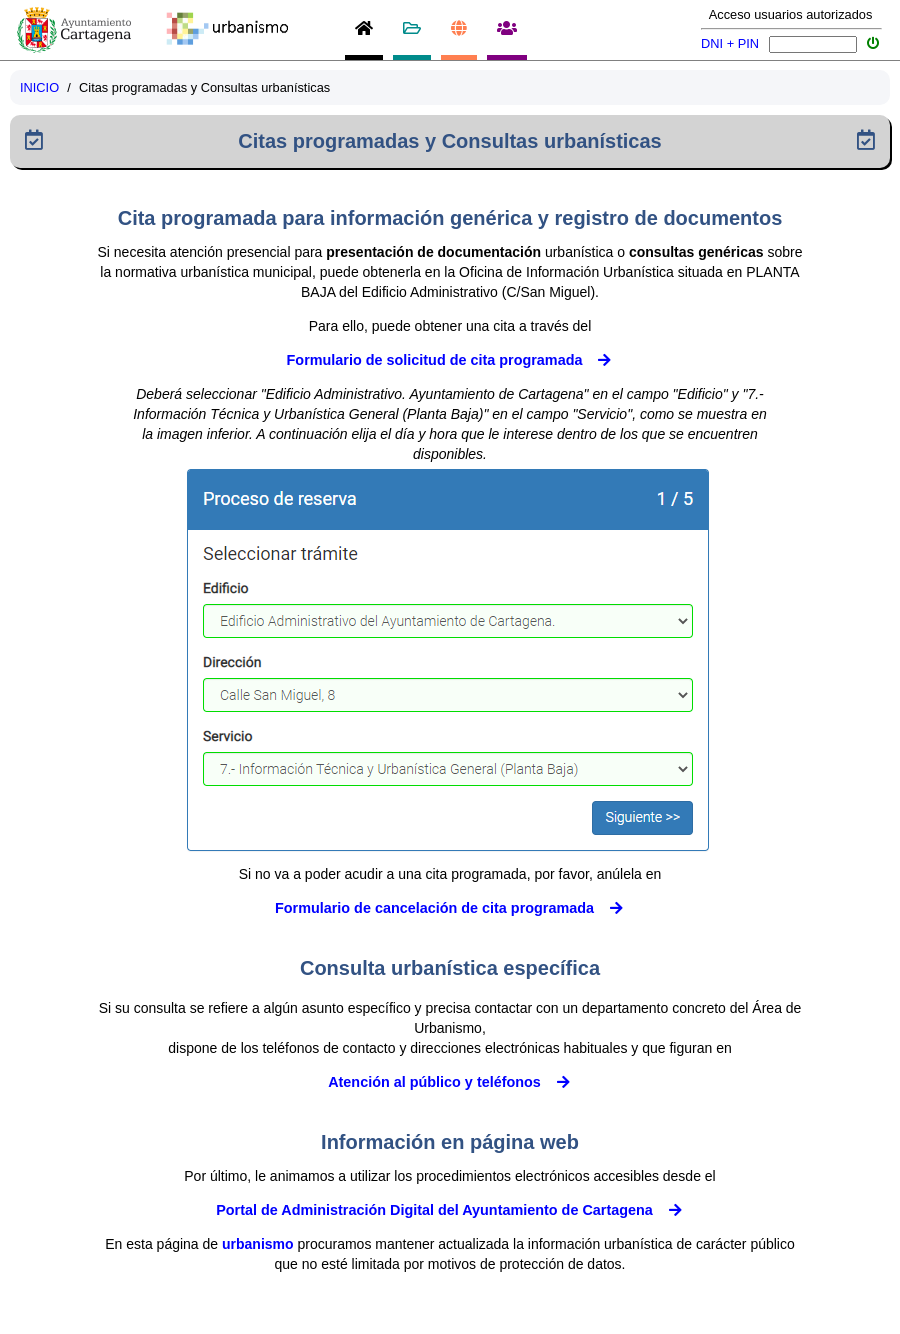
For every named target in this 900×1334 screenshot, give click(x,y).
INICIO (39, 87)
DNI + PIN (730, 43)
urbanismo (258, 1244)
